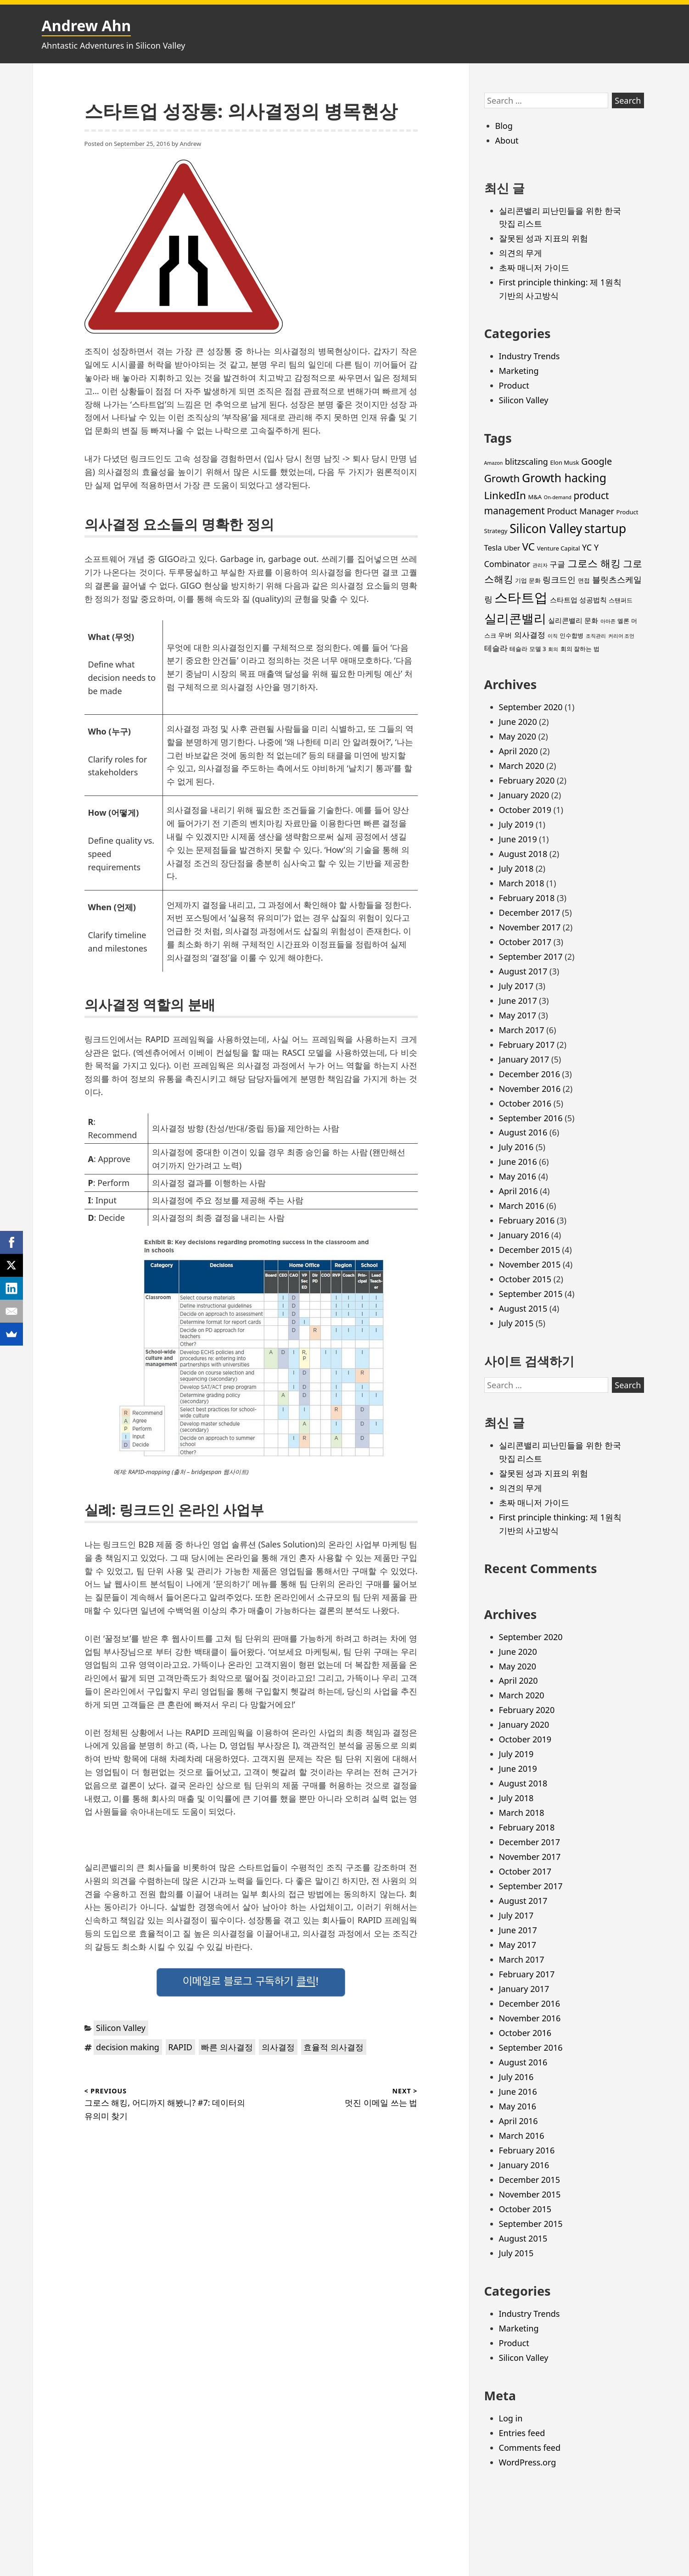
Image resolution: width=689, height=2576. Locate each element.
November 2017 (530, 927)
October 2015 (525, 1279)
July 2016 (516, 1146)
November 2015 (530, 1264)
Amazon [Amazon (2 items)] (493, 463)
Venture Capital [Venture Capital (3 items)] (558, 548)
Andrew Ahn (86, 25)
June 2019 (518, 839)
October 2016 (525, 1103)
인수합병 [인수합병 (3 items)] (571, 635)
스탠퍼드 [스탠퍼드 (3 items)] (621, 600)
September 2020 (531, 706)
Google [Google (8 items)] (596, 461)
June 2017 (518, 1000)
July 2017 (516, 985)
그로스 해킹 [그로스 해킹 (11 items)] (594, 563)
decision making (127, 2047)
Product (514, 385)
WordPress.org (527, 2462)
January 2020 (524, 795)
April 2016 (518, 1190)
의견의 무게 (521, 252)
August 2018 (523, 853)
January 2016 (524, 1235)
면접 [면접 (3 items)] (584, 580)
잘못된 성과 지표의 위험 (543, 238)
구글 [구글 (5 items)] (557, 564)
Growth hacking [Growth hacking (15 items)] (564, 477)
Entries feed (522, 2432)
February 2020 (527, 780)
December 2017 (529, 912)
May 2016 (517, 1176)
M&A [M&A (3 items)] (535, 497)
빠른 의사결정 (227, 2047)
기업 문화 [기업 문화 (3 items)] (527, 580)
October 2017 (525, 941)
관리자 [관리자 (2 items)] (540, 565)
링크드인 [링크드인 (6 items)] (559, 579)
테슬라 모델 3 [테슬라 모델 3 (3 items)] (528, 649)
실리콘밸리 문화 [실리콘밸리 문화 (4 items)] (573, 620)
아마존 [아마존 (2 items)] (608, 621)
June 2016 (518, 1161)
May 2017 (517, 1015)
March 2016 (521, 1205)
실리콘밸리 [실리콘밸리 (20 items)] (515, 618)
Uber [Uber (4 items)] (512, 547)
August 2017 (523, 971)
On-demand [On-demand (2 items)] (557, 497)
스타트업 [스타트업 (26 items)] (521, 597)
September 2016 (531, 1118)
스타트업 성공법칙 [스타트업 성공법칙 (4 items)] (578, 599)
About (507, 140)
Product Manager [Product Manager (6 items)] (580, 511)
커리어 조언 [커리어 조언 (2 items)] (621, 636)
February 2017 (527, 1044)
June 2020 (518, 721)
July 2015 (516, 1323)
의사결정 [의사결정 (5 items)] (529, 634)
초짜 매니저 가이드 (534, 267)
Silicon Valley (121, 2027)
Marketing (519, 370)
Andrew (190, 143)
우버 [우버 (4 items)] (505, 635)
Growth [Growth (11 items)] (502, 478)
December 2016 (529, 1073)
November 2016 (530, 1088)
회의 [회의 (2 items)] (553, 649)
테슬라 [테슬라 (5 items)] (496, 648)
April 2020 (518, 751)
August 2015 (523, 1308)
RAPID (180, 2047)
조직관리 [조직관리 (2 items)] (596, 636)
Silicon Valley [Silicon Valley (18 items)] (546, 528)
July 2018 (516, 868)
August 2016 (523, 1132)
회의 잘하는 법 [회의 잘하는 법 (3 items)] (579, 649)
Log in (511, 2418)
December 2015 (529, 1249)
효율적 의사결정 (333, 2047)
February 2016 (527, 1220)
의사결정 (278, 2047)
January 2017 (524, 1059)
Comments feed (530, 2447)
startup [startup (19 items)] (605, 528)
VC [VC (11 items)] (528, 547)
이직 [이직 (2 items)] (553, 636)
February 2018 (527, 897)
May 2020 (517, 736)
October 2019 (525, 809)
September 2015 (531, 1293)
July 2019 (516, 824)
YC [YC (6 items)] (587, 547)
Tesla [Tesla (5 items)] (493, 547)
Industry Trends (529, 356)
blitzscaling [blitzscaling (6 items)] (526, 461)
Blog (504, 125)
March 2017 (521, 1029)
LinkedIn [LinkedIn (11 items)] (505, 495)
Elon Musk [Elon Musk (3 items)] (564, 462)
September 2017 (531, 956)
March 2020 (521, 765)
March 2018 (521, 883)
